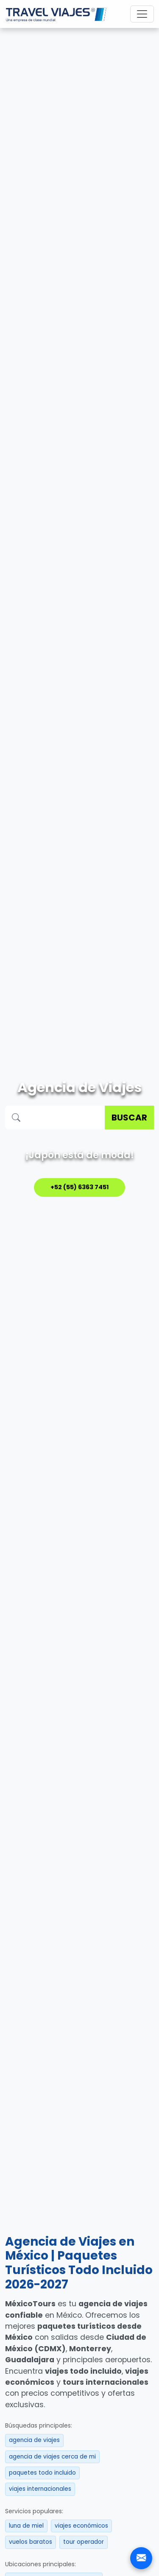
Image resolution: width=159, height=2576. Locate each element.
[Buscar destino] (66, 1117)
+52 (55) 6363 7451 (79, 1187)
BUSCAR (129, 1117)
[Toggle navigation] (142, 14)
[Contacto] (141, 2558)
